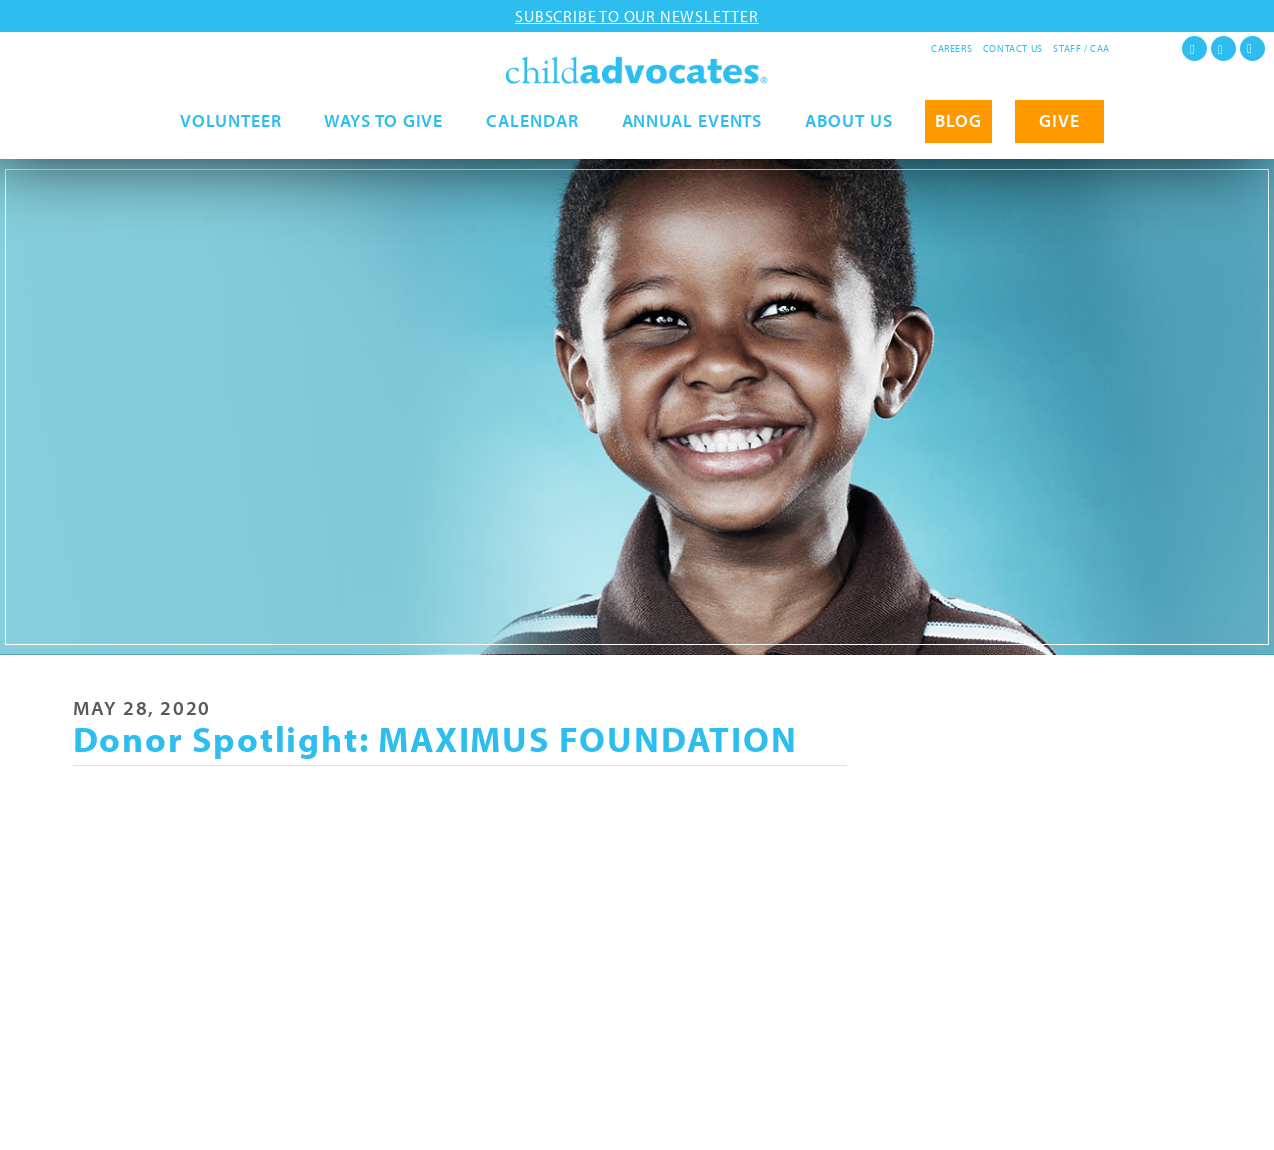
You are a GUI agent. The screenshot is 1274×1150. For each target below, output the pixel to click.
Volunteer (230, 137)
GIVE (1059, 137)
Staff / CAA (1081, 48)
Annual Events (692, 137)
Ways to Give (383, 137)
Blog (958, 137)
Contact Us (1013, 48)
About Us (848, 137)
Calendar (532, 137)
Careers (951, 48)
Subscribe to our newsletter (637, 16)
